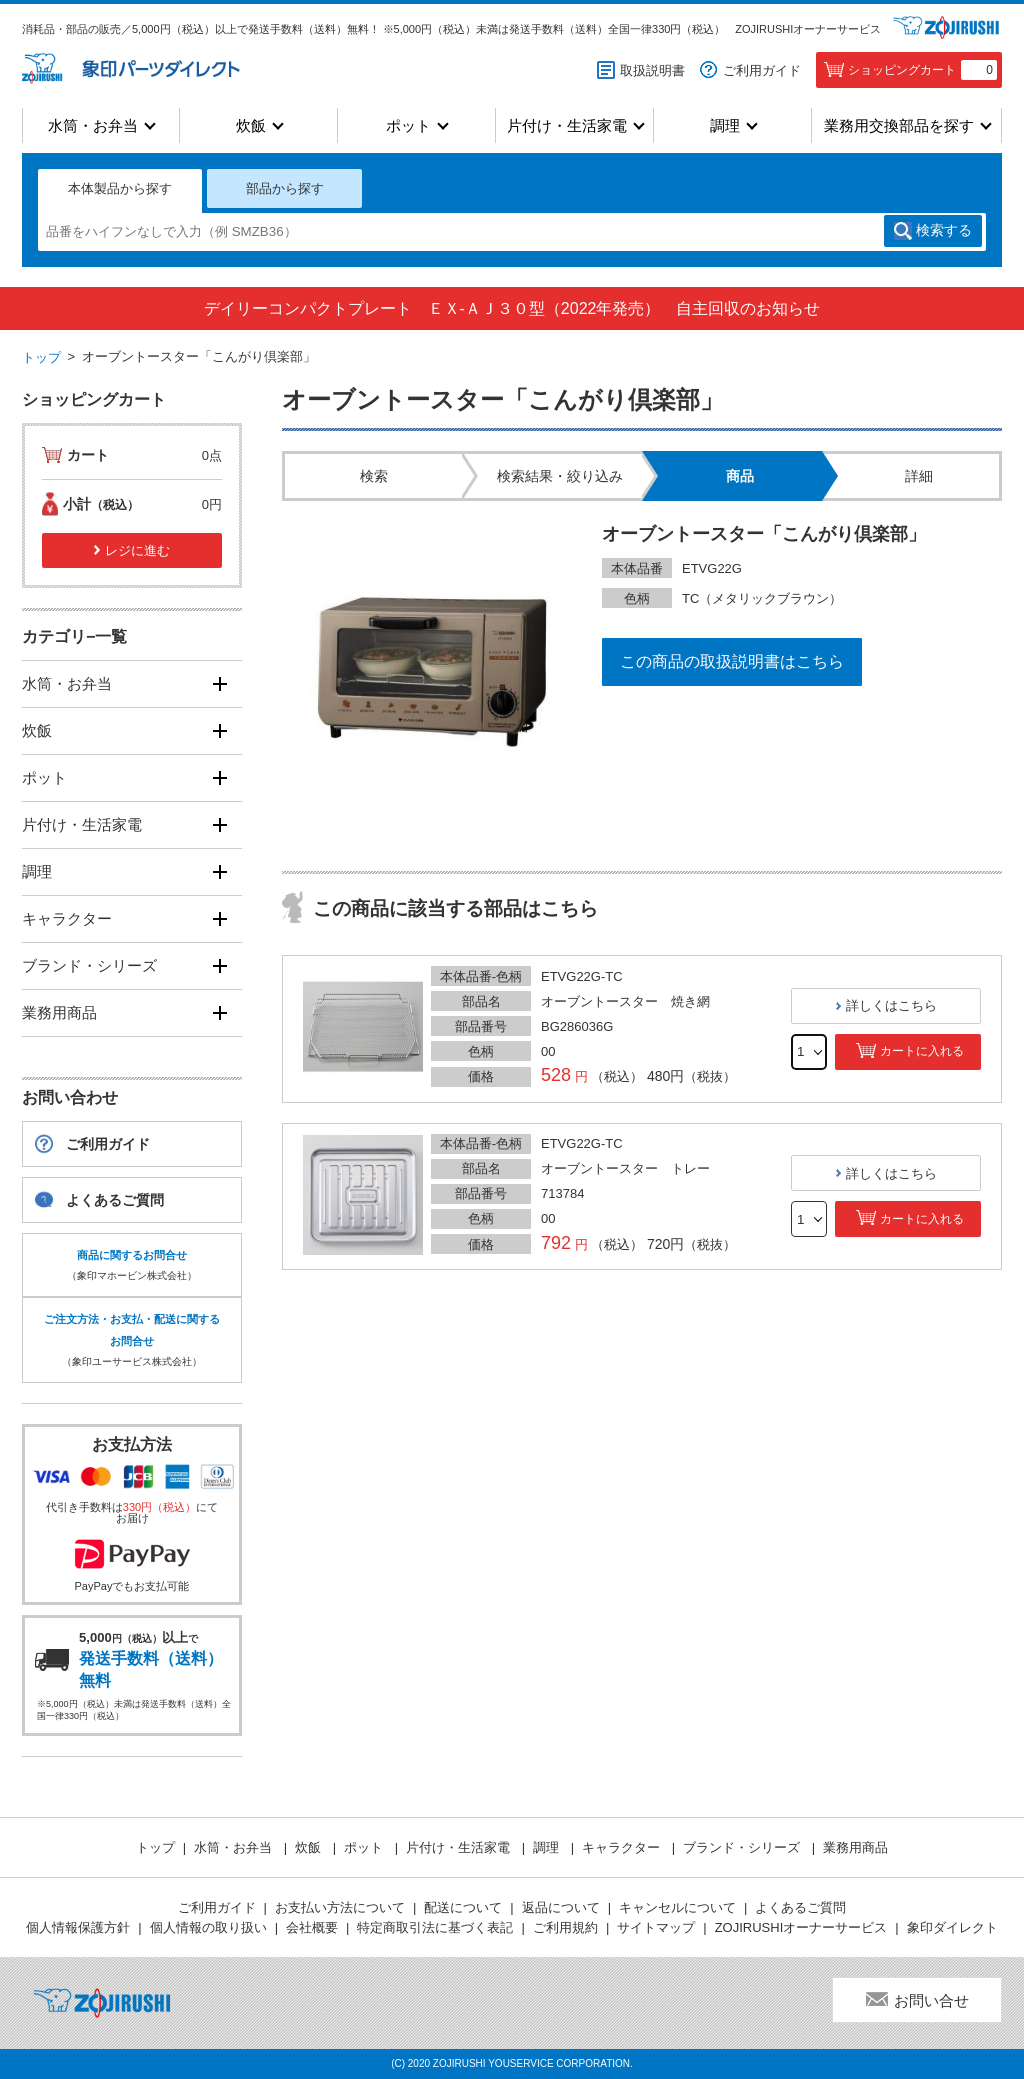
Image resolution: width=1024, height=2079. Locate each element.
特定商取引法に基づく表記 (435, 1927)
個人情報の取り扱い (208, 1927)
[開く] (219, 684)
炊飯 (251, 125)
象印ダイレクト (952, 1927)
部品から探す (285, 188)
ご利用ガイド (762, 70)
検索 (944, 231)
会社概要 (312, 1927)
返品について (561, 1907)
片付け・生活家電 (567, 125)
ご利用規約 (565, 1927)
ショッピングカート (922, 70)
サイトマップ (656, 1927)
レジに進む (137, 550)
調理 (725, 125)
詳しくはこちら (891, 1005)
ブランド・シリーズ (89, 965)
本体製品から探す (120, 188)
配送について (463, 1907)
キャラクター (67, 918)
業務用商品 (59, 1012)
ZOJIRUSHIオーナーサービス (808, 29)
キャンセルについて (677, 1907)
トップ (41, 357)
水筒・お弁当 (93, 125)
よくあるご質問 (115, 1200)
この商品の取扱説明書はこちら (732, 661)
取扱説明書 (652, 70)
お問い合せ (931, 2000)
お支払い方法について (340, 1907)
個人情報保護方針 (78, 1927)
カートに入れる (922, 1051)
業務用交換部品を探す (899, 125)
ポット (408, 125)
